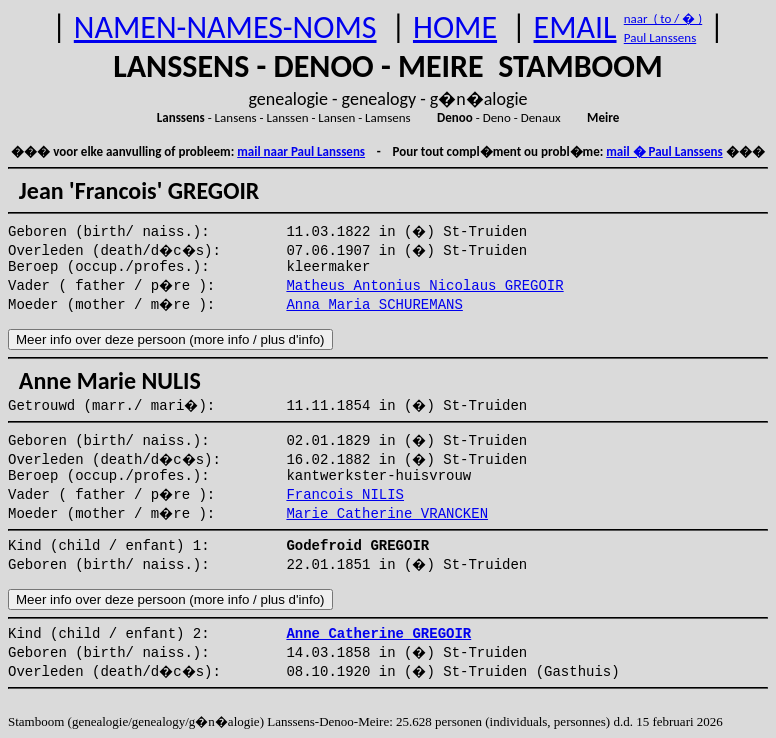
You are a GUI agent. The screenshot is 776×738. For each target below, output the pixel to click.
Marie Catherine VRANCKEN (387, 514)
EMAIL (575, 27)
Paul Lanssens (660, 37)
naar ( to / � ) (663, 18)
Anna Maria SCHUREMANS (374, 305)
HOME (455, 27)
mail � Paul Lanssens (664, 151)
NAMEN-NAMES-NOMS (225, 27)
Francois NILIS (345, 495)
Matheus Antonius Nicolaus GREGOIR (424, 286)
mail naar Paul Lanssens (301, 151)
